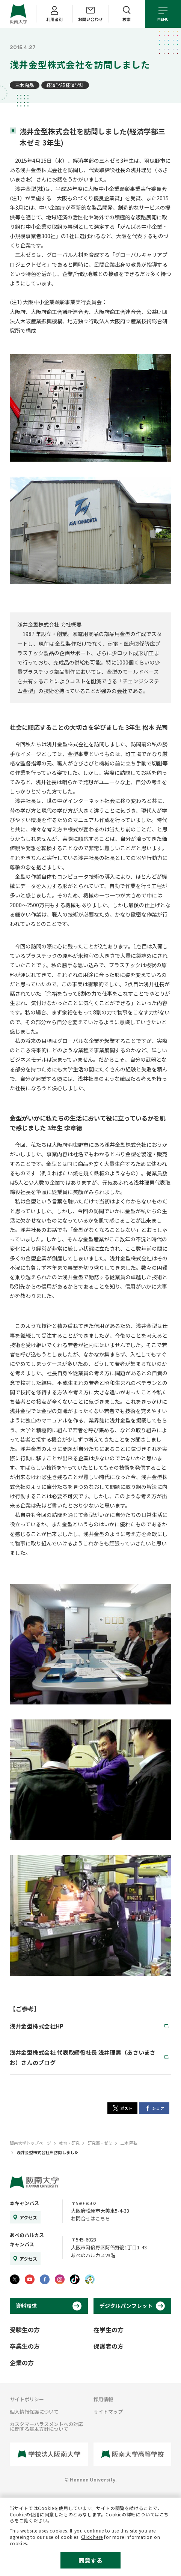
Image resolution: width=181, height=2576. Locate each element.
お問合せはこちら (90, 2218)
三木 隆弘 (24, 85)
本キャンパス (24, 2203)
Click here (92, 2537)
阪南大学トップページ (30, 2143)
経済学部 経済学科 (65, 85)
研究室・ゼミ (99, 2143)
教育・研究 (69, 2143)
